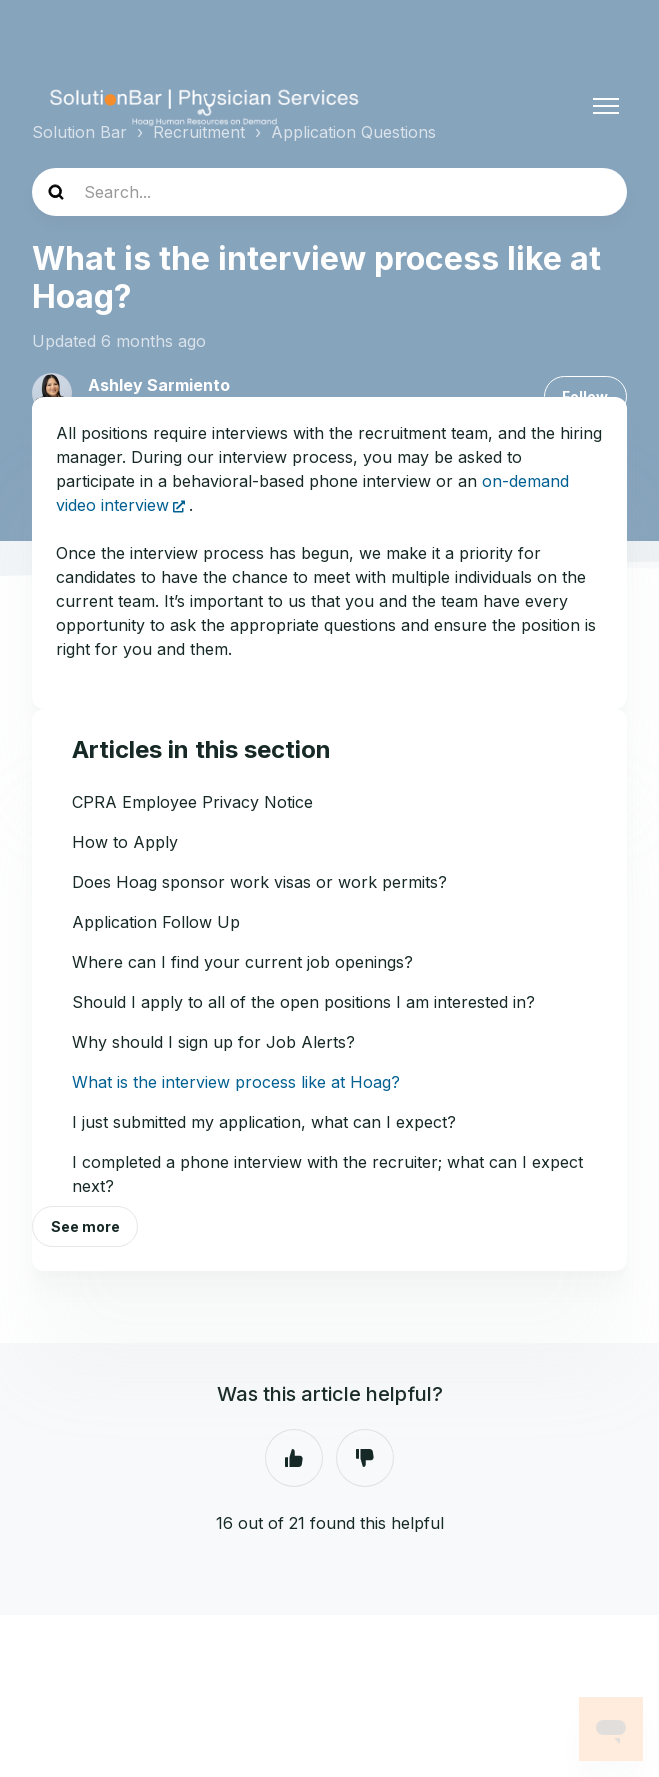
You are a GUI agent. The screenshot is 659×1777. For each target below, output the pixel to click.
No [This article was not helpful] (365, 1458)
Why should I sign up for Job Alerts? (213, 1042)
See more (85, 1226)
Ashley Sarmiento (159, 385)
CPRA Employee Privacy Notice (192, 802)
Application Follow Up (156, 922)
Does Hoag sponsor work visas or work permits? (259, 882)
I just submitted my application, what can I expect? (264, 1122)
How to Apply (125, 842)
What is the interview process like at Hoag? (236, 1082)
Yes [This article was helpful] (294, 1458)
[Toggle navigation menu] (606, 106)
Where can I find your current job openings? (242, 962)
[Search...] (329, 192)
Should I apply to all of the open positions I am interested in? (303, 1002)
